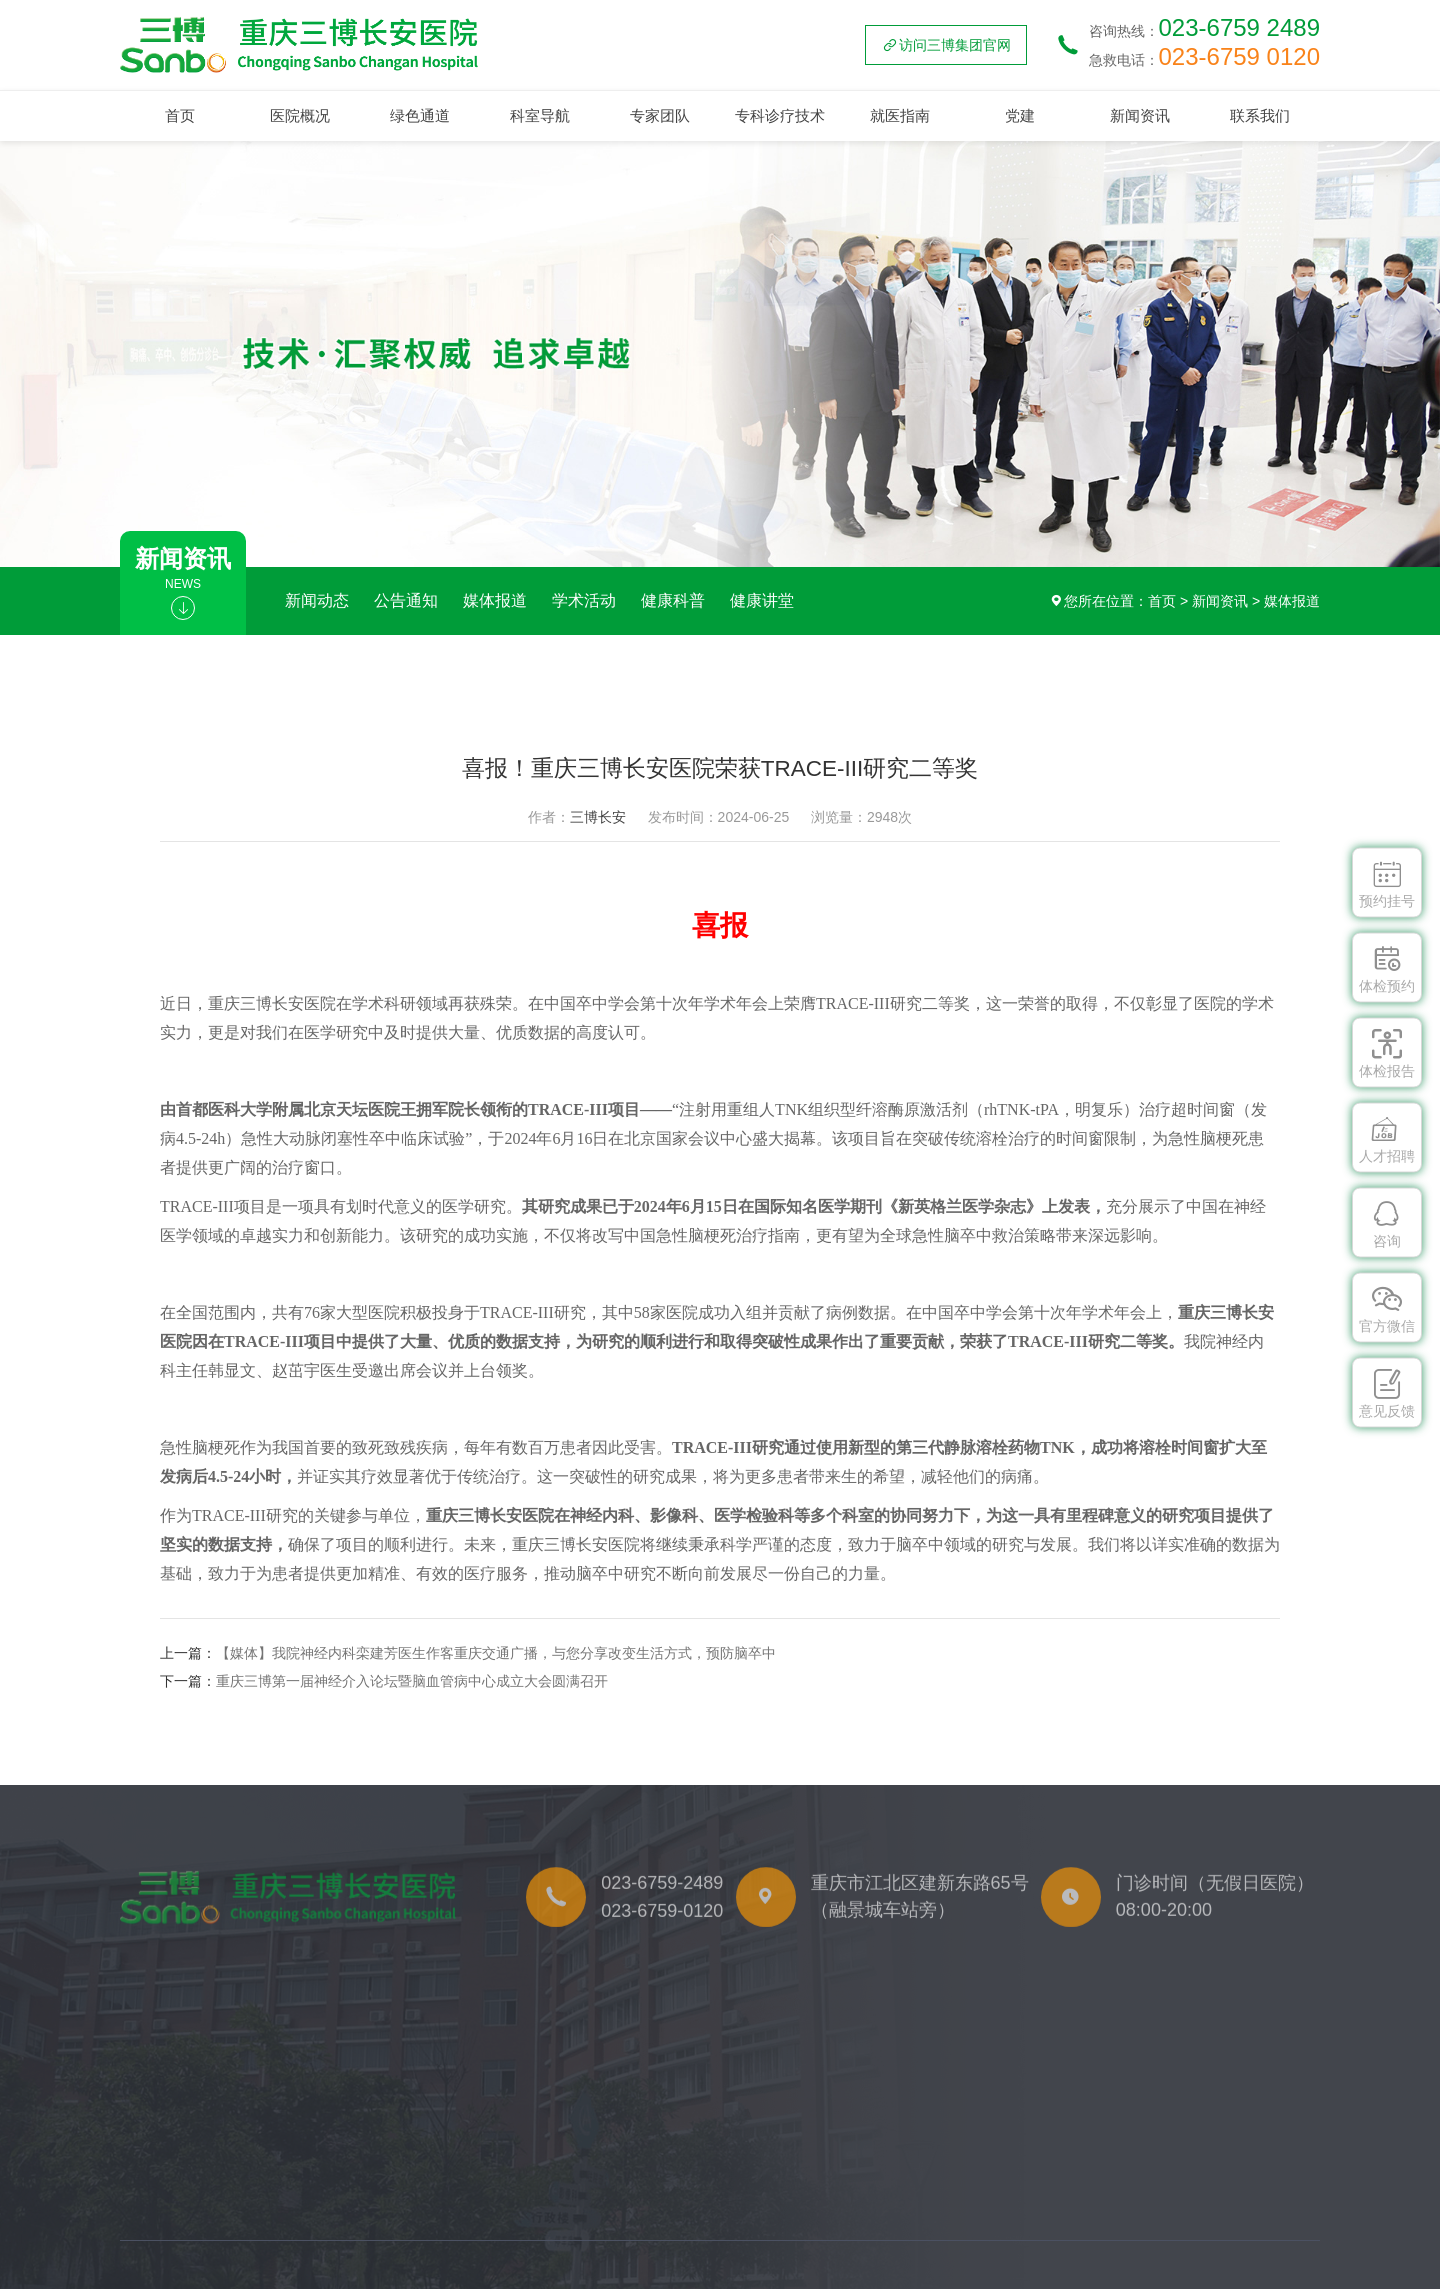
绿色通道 (420, 115)
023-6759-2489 (662, 1916)
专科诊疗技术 (780, 115)
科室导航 (540, 115)
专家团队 (660, 115)
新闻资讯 (1140, 115)
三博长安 (598, 817)
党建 (1020, 115)
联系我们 (1260, 115)
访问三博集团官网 (946, 45)
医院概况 (300, 115)
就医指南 (900, 115)
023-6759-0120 (662, 1945)
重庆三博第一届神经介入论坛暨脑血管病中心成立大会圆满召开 (412, 1681)
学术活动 (584, 600)
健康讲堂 (762, 600)
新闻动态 (317, 600)
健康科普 (673, 600)
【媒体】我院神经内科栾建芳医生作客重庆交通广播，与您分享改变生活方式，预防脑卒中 (496, 1653)
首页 (180, 115)
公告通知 (406, 600)
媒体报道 (495, 600)
